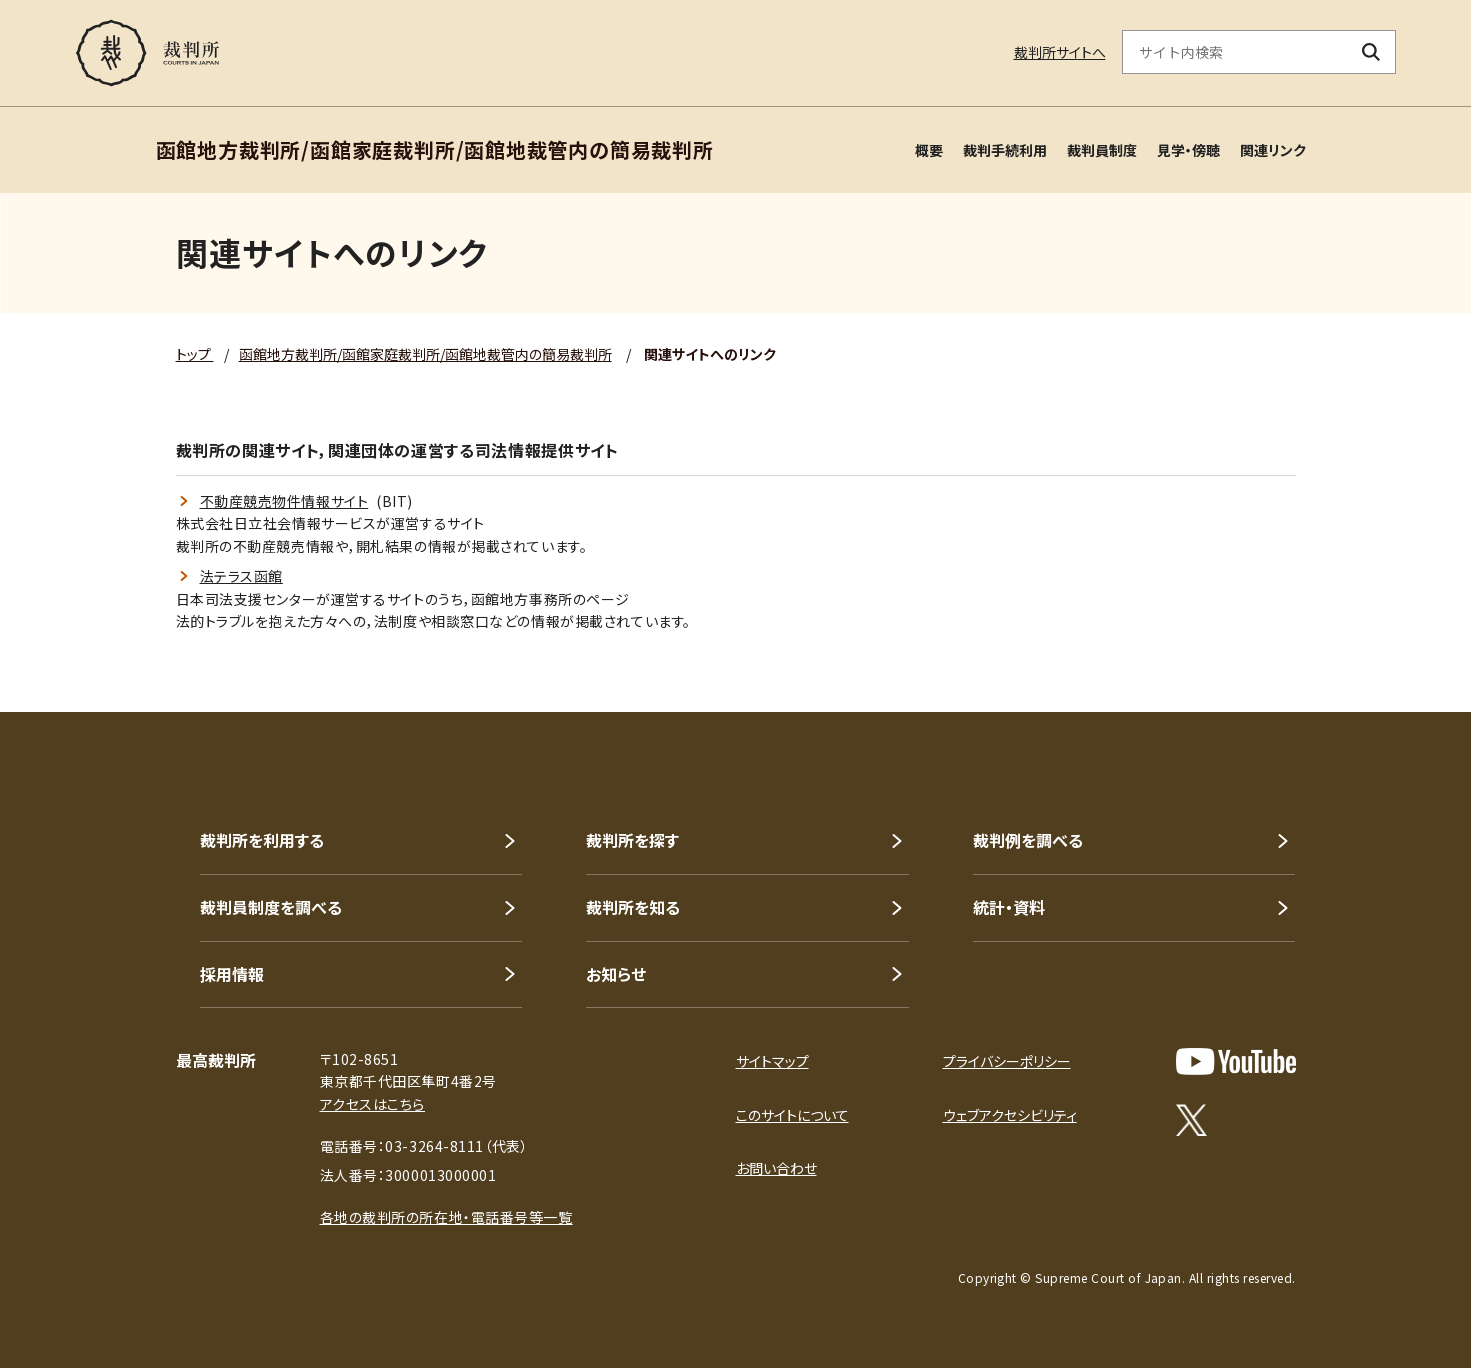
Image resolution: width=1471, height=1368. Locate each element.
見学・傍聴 (1188, 150)
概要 (929, 150)
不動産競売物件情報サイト (284, 501)
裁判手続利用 (1005, 150)
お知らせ (616, 974)
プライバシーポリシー (1007, 1061)
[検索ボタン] (1370, 52)
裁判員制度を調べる (271, 907)
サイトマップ (772, 1061)
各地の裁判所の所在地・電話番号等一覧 (446, 1217)
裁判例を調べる (1028, 840)
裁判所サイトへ (1060, 52)
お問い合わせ (776, 1168)
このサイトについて (792, 1115)
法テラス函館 (241, 576)
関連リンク (1273, 150)
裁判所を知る (633, 907)
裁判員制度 (1102, 150)
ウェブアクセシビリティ (1010, 1115)
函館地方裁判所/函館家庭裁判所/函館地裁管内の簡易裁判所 (425, 354)
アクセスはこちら (372, 1104)
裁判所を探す (632, 840)
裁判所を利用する (262, 840)
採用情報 (232, 974)
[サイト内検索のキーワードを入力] (1235, 52)
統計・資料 (1009, 907)
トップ (195, 354)
